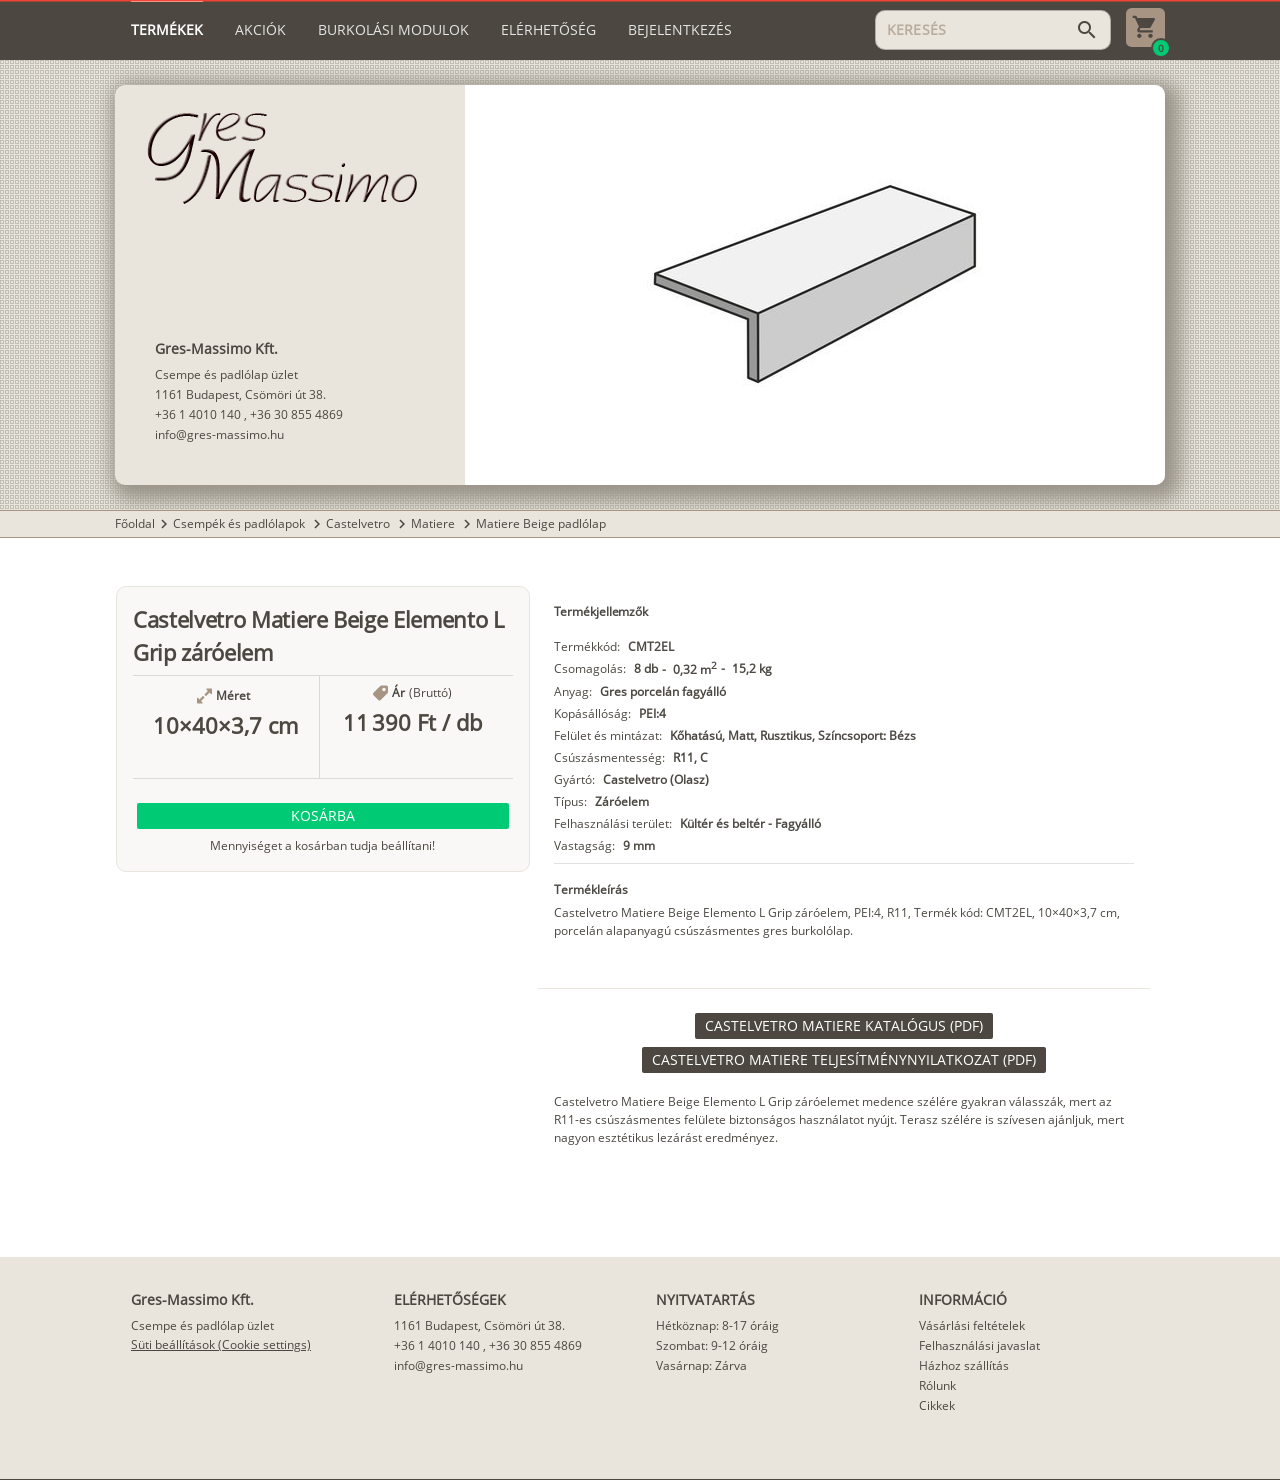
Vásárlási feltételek (972, 1325)
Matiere (434, 523)
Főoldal (135, 523)
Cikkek (937, 1405)
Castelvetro (359, 523)
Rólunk (937, 1385)
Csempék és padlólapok (240, 523)
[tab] (167, 30)
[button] (323, 816)
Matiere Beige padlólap (541, 523)
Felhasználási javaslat (979, 1345)
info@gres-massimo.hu (219, 434)
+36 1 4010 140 (198, 414)
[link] (844, 1026)
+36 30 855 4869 (296, 414)
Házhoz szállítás (964, 1365)
